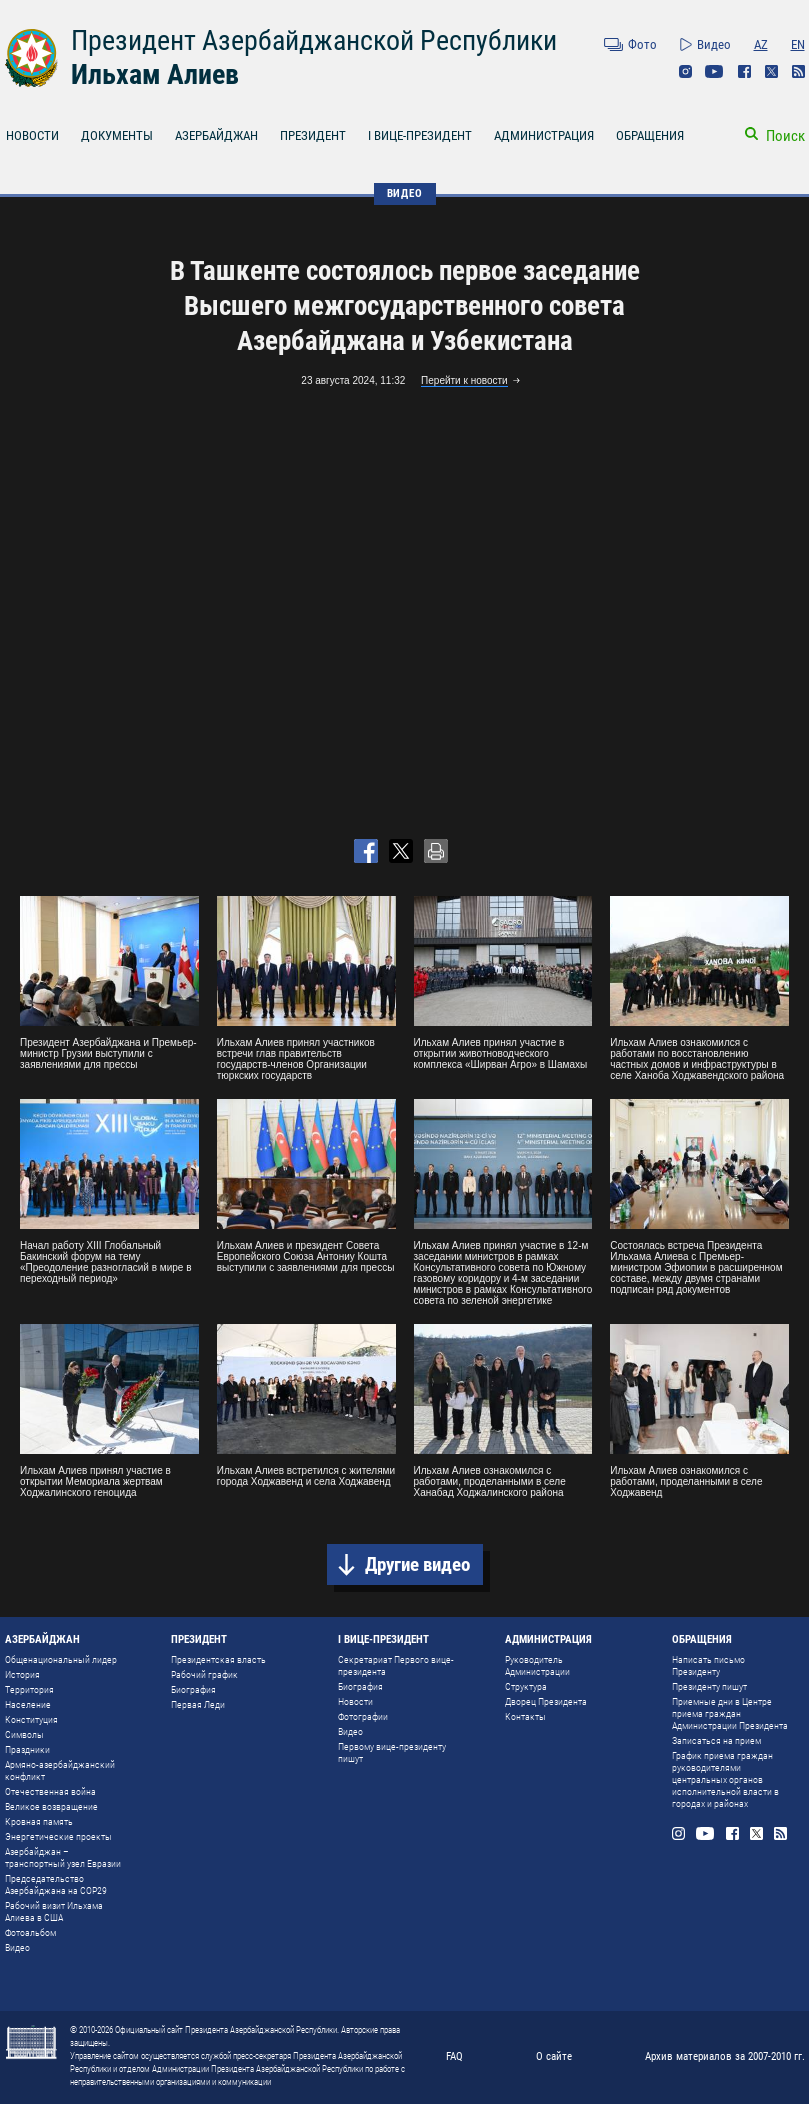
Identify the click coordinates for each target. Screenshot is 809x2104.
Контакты (525, 1716)
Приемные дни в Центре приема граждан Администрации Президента (730, 1713)
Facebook (744, 71)
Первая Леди (198, 1704)
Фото (642, 44)
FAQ (454, 2056)
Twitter (771, 71)
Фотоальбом (30, 1932)
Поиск (785, 136)
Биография (193, 1689)
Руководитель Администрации (537, 1665)
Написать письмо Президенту (708, 1665)
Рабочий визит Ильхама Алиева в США (54, 1911)
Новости (355, 1701)
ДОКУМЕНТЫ (117, 135)
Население (28, 1704)
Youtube (714, 71)
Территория (29, 1689)
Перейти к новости (464, 380)
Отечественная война (50, 1791)
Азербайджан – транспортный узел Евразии (63, 1857)
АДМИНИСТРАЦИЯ (544, 135)
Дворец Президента (546, 1701)
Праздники (27, 1749)
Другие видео (417, 1564)
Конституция (31, 1719)
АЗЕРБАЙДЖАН (216, 135)
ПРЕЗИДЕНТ (313, 135)
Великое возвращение (51, 1806)
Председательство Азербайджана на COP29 (56, 1884)
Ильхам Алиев (155, 74)
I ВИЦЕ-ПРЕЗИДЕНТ (420, 135)
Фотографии (363, 1716)
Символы (24, 1734)
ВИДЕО (405, 193)
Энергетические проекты (58, 1836)
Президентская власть (218, 1659)
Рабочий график (204, 1674)
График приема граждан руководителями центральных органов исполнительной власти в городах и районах (725, 1779)
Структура (526, 1686)
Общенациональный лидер (61, 1659)
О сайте (554, 2056)
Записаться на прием (716, 1740)
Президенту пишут (709, 1686)
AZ (761, 44)
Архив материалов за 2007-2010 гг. (725, 2056)
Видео (714, 44)
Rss (798, 71)
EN (798, 44)
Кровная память (39, 1821)
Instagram (685, 71)
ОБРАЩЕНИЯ (650, 135)
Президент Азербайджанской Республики (314, 40)
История (22, 1674)
